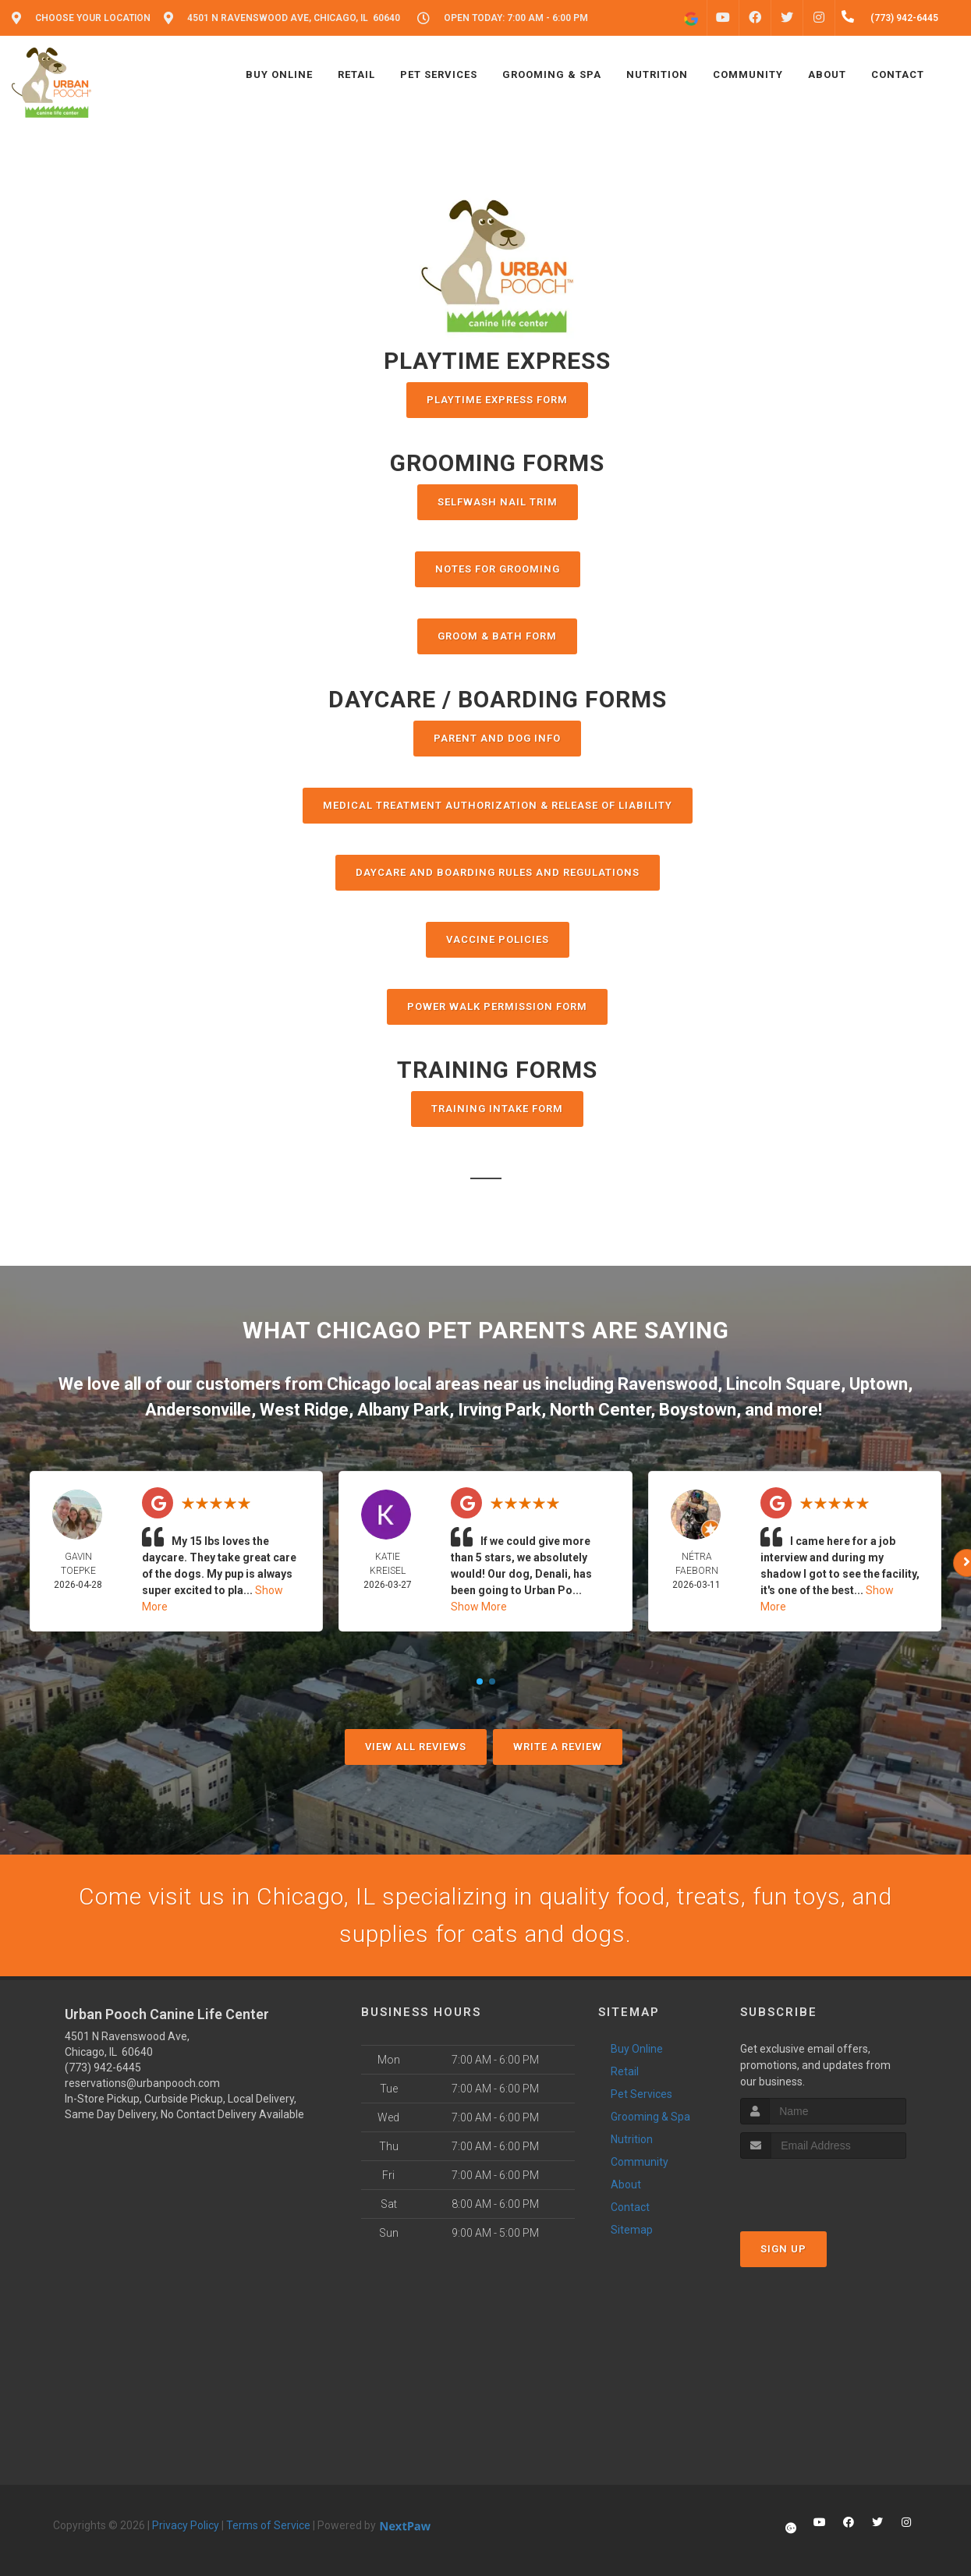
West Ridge (304, 1409)
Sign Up (783, 2249)
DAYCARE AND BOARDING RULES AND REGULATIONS (498, 872)
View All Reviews (415, 1746)
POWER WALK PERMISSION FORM (497, 1006)
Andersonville (198, 1409)
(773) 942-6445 (103, 2067)
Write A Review (557, 1746)
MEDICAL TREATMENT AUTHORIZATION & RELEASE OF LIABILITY (497, 805)
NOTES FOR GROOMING (497, 569)
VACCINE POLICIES (497, 939)
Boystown (697, 1409)
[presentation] (823, 2188)
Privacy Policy (185, 2525)
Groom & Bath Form (497, 636)
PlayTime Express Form (497, 400)
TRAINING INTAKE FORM (497, 1108)
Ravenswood (668, 1384)
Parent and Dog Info (497, 738)
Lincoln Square (783, 1384)
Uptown (878, 1384)
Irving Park (499, 1409)
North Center (600, 1409)
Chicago (359, 1384)
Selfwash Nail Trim (498, 502)
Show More (479, 1606)
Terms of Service (268, 2525)
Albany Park (403, 1409)
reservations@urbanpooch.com (142, 2083)
